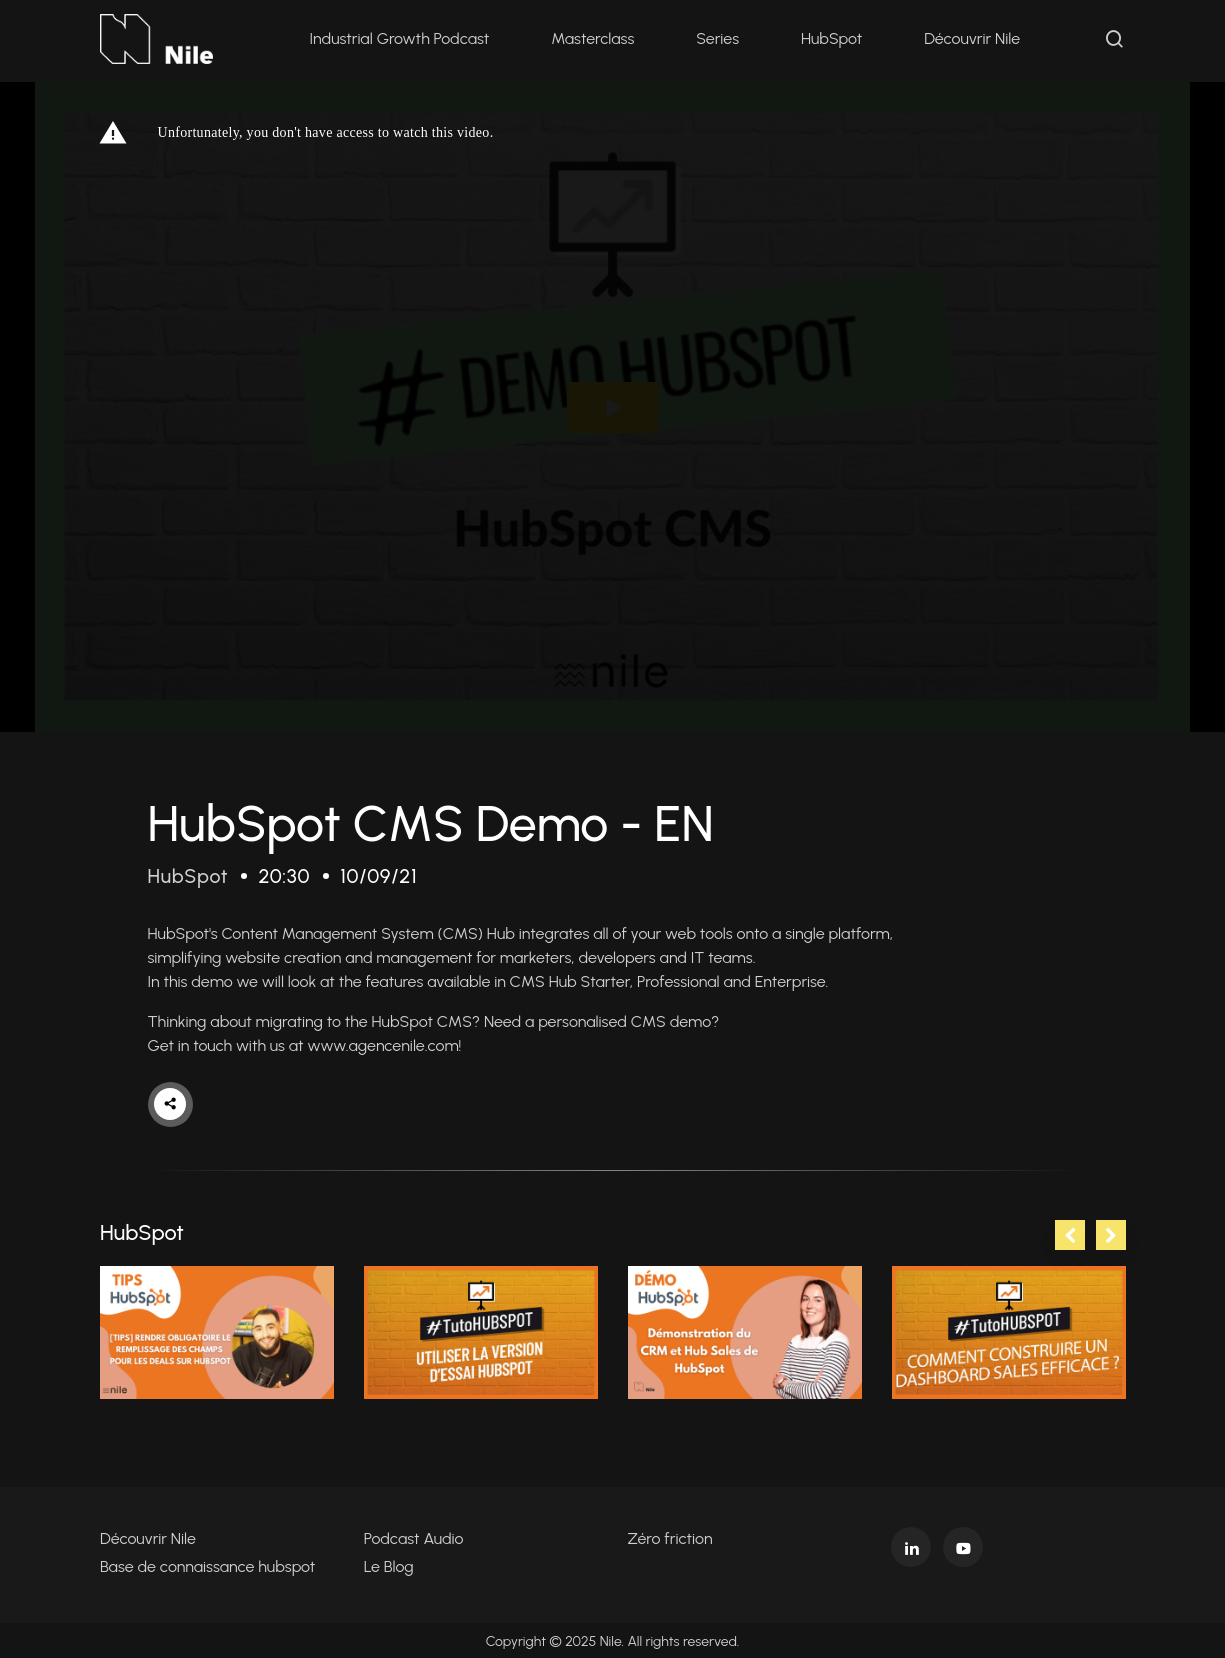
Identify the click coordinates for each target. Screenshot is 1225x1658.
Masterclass (593, 39)
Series (718, 39)
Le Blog (389, 1564)
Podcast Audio (414, 1536)
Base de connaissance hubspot (207, 1564)
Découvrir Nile (973, 39)
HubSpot (832, 39)
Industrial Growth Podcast (400, 39)
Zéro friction (670, 1536)
